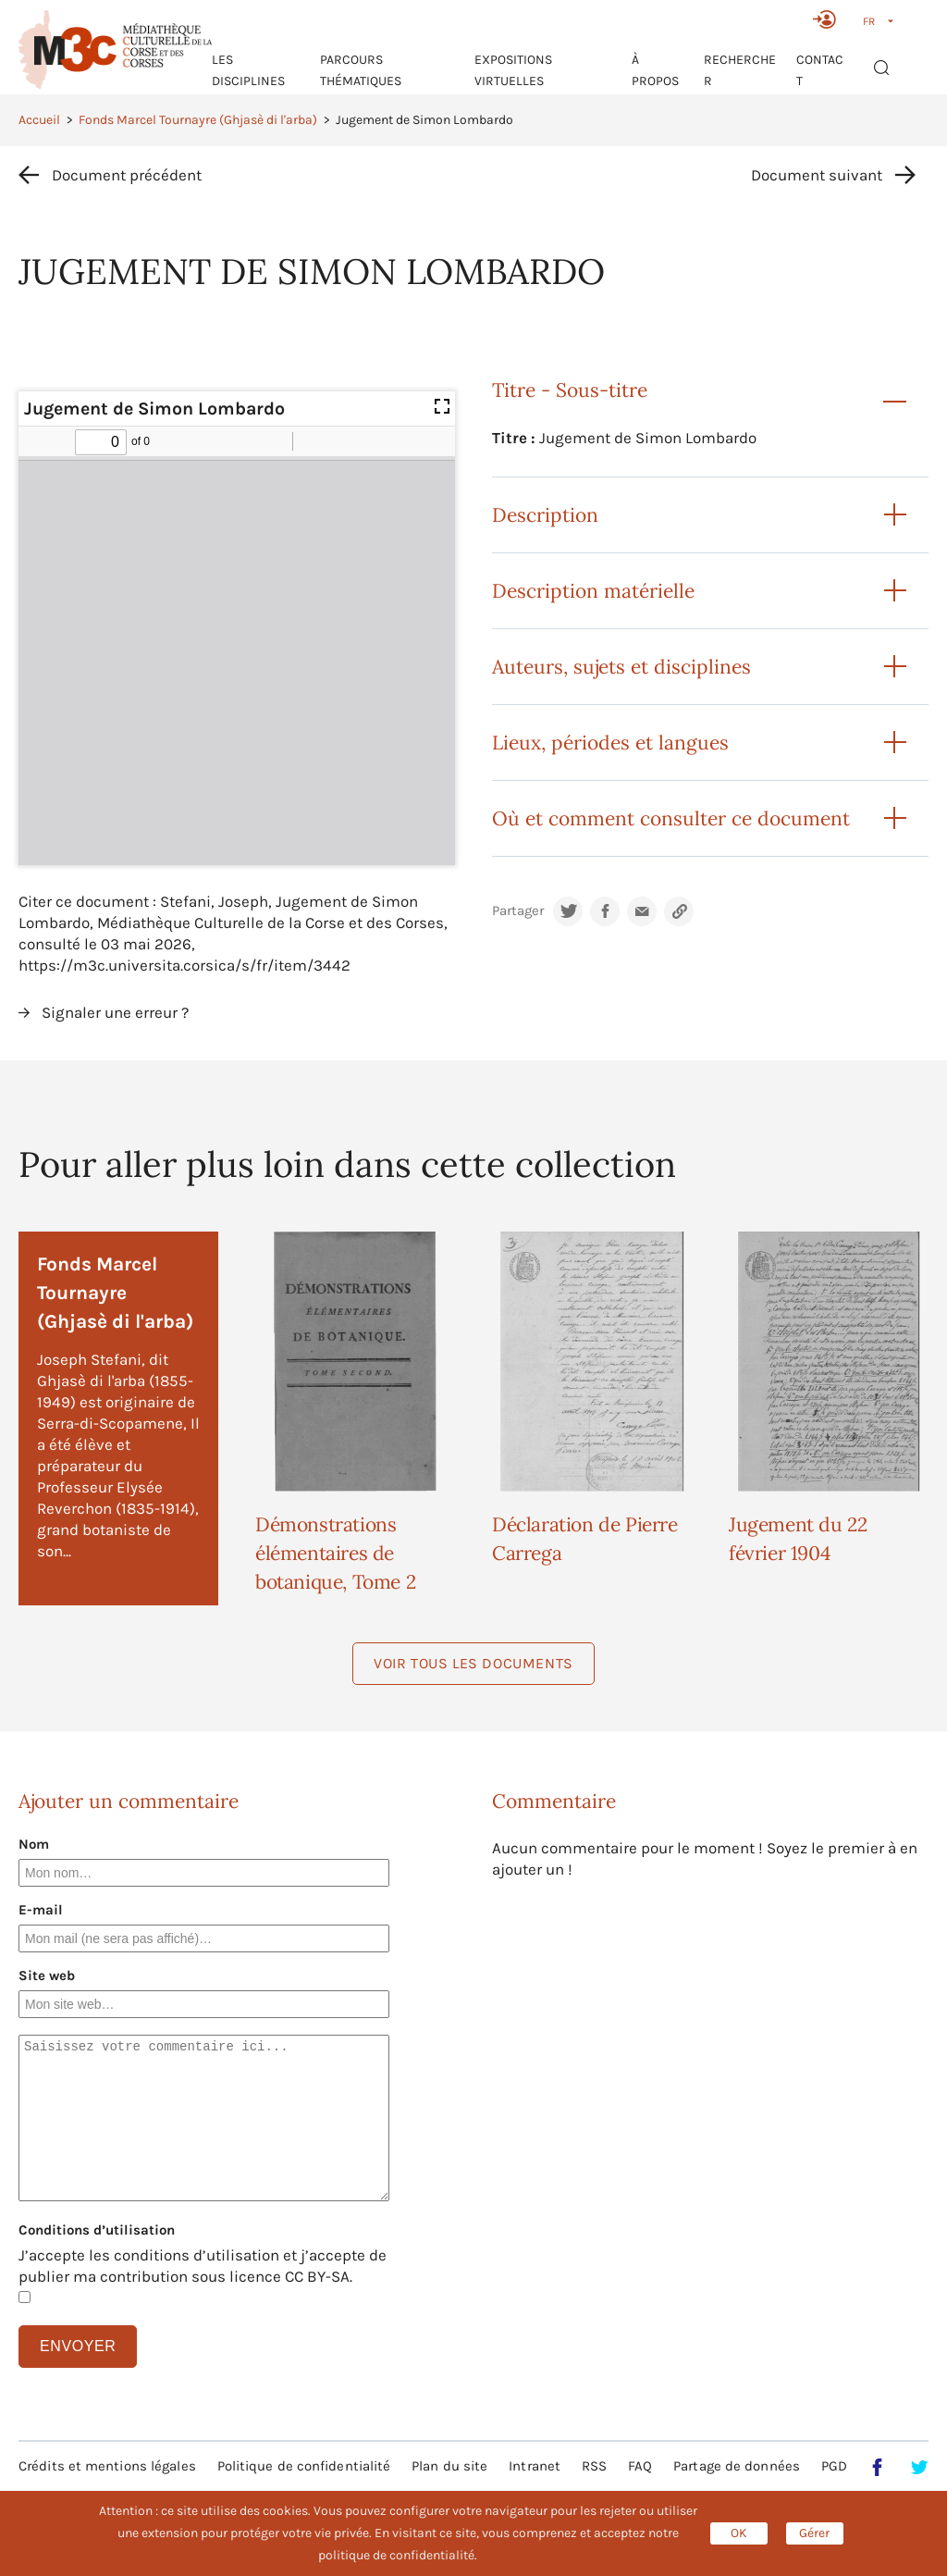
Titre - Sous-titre (569, 390)
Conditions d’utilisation (96, 2230)
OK (739, 2533)
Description (545, 514)
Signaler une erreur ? (115, 1012)
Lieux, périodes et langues (610, 742)
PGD (834, 2466)
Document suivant (816, 175)
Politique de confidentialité (304, 2466)
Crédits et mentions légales (107, 2466)
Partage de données (736, 2466)
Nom (33, 1844)
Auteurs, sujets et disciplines (621, 666)
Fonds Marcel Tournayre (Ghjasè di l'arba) (198, 120)
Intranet (534, 2466)
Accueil (39, 120)
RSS (594, 2466)
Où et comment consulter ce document (671, 818)
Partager (518, 911)
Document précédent (127, 175)
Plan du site (449, 2466)
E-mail (40, 1909)
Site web (46, 1975)
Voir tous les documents (473, 1663)
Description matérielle (593, 590)
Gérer (814, 2533)
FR (869, 21)
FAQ (640, 2466)
